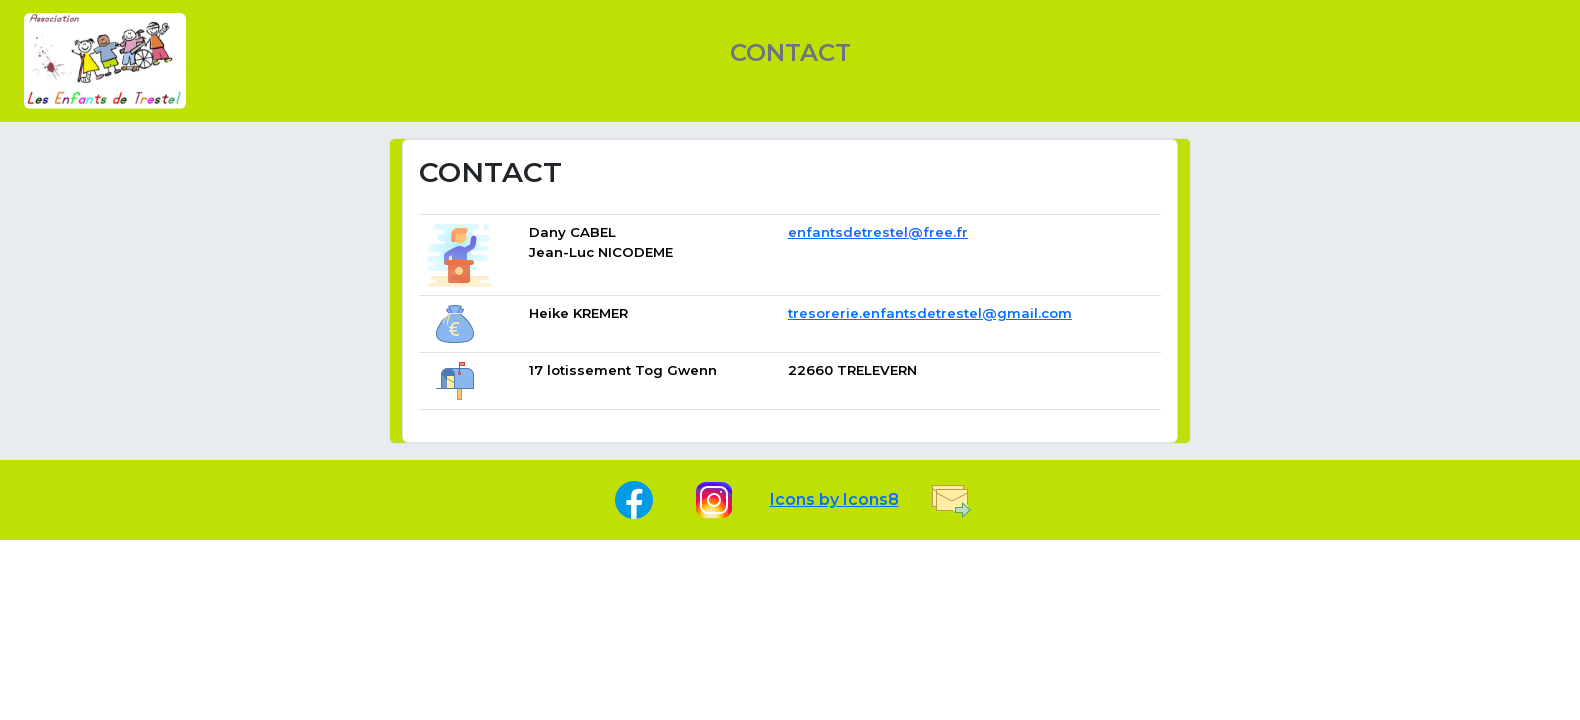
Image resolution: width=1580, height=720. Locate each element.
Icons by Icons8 (834, 499)
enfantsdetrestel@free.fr (878, 232)
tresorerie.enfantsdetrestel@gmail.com (930, 313)
